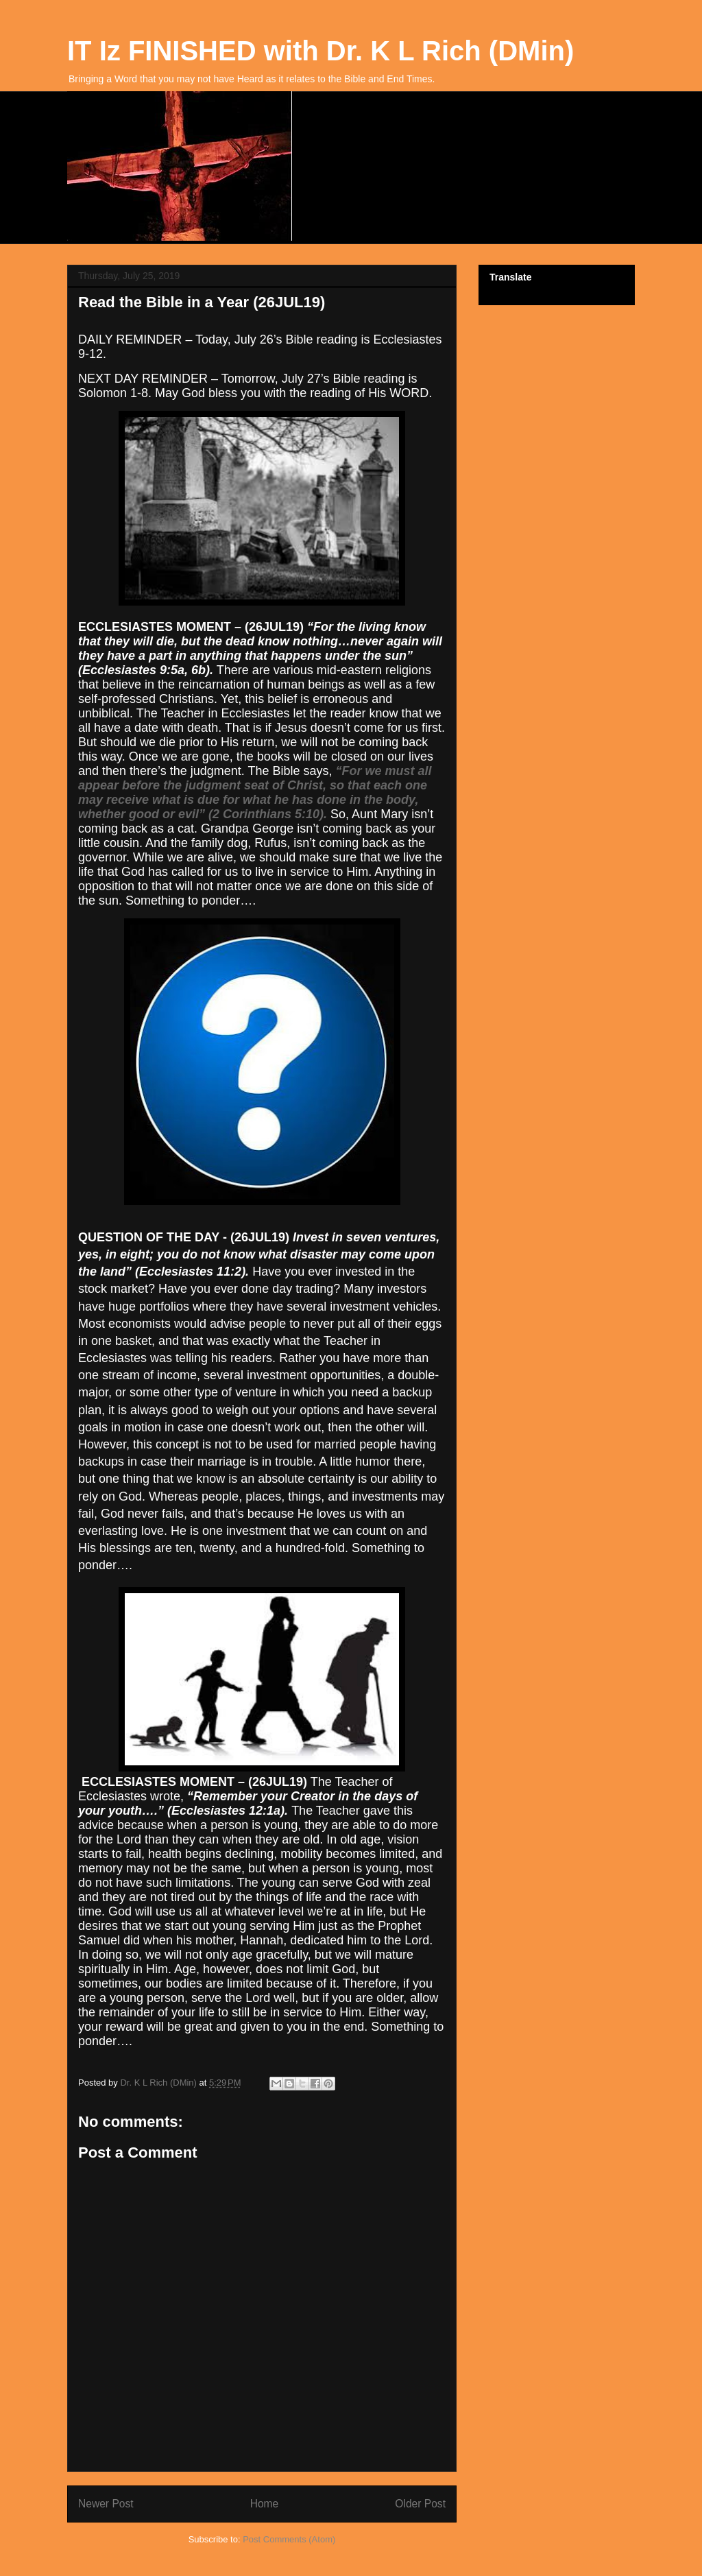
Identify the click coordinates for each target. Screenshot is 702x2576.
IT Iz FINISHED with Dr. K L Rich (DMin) (320, 51)
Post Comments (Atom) (289, 2539)
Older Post (420, 2503)
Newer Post (106, 2503)
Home (264, 2503)
